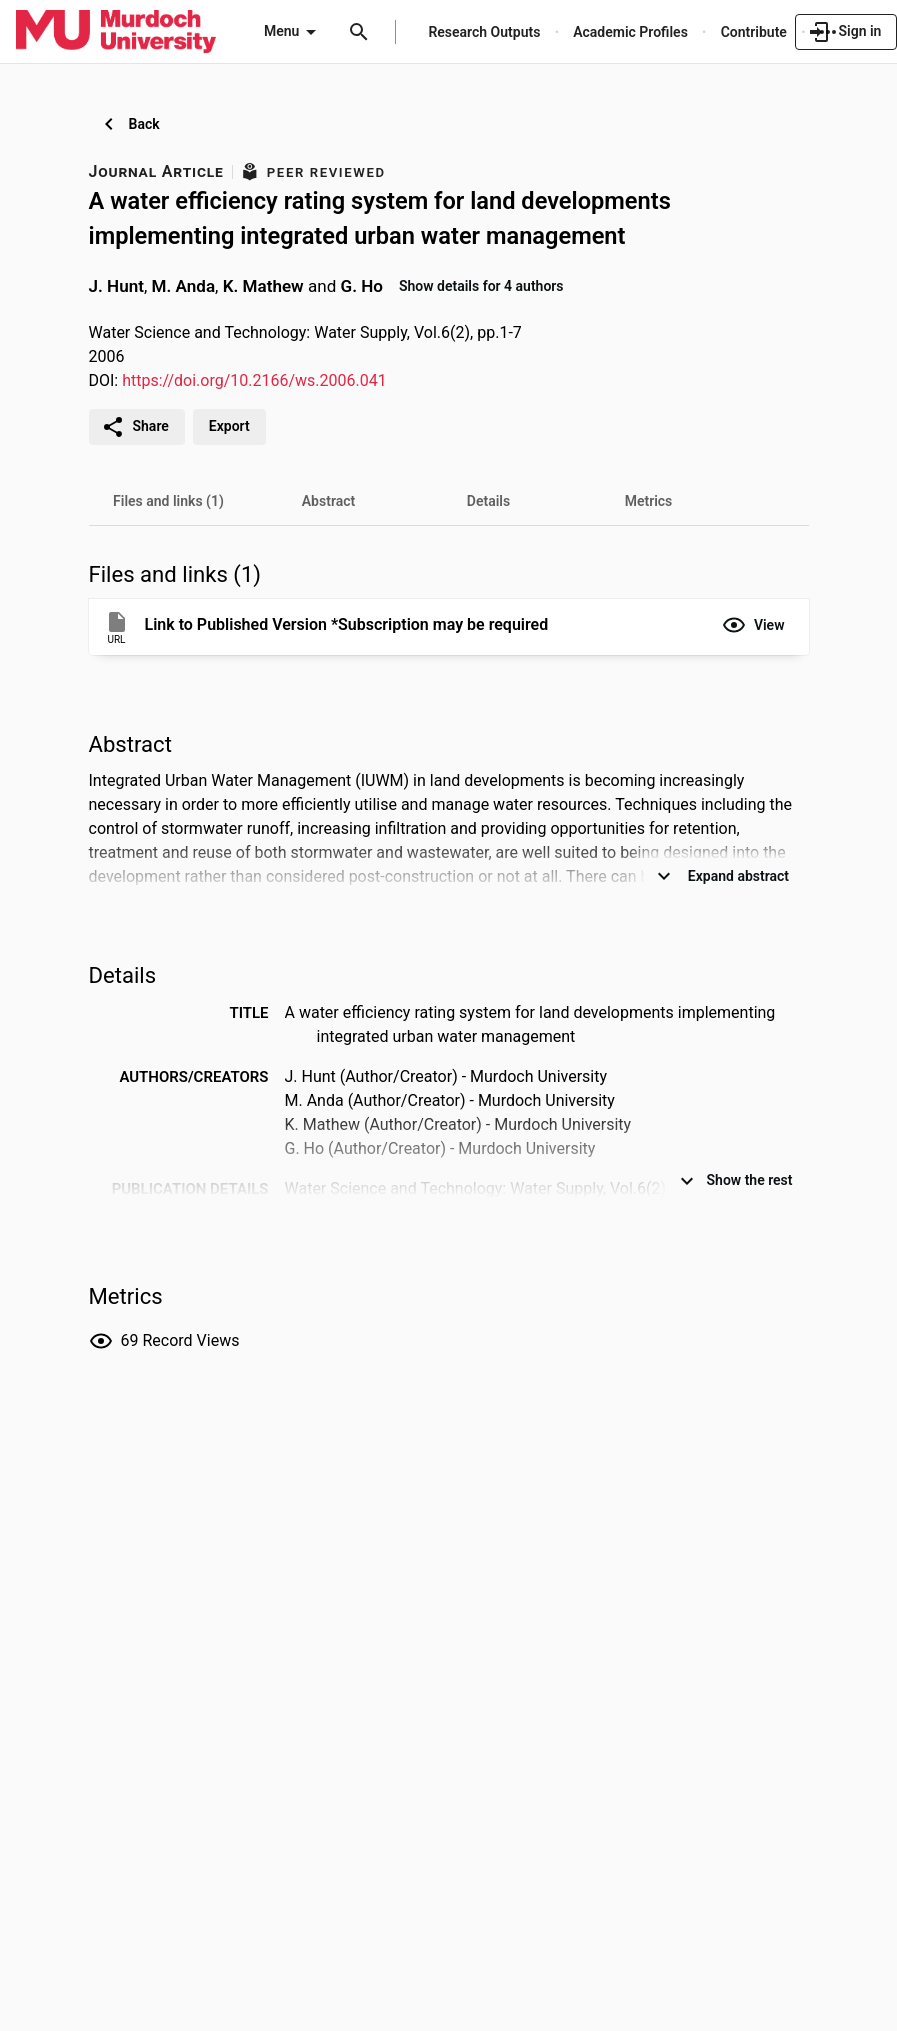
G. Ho (362, 285)
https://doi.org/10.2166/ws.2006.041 (254, 380)
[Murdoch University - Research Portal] (116, 31)
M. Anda (184, 285)
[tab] (169, 501)
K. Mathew (263, 285)
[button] (753, 625)
